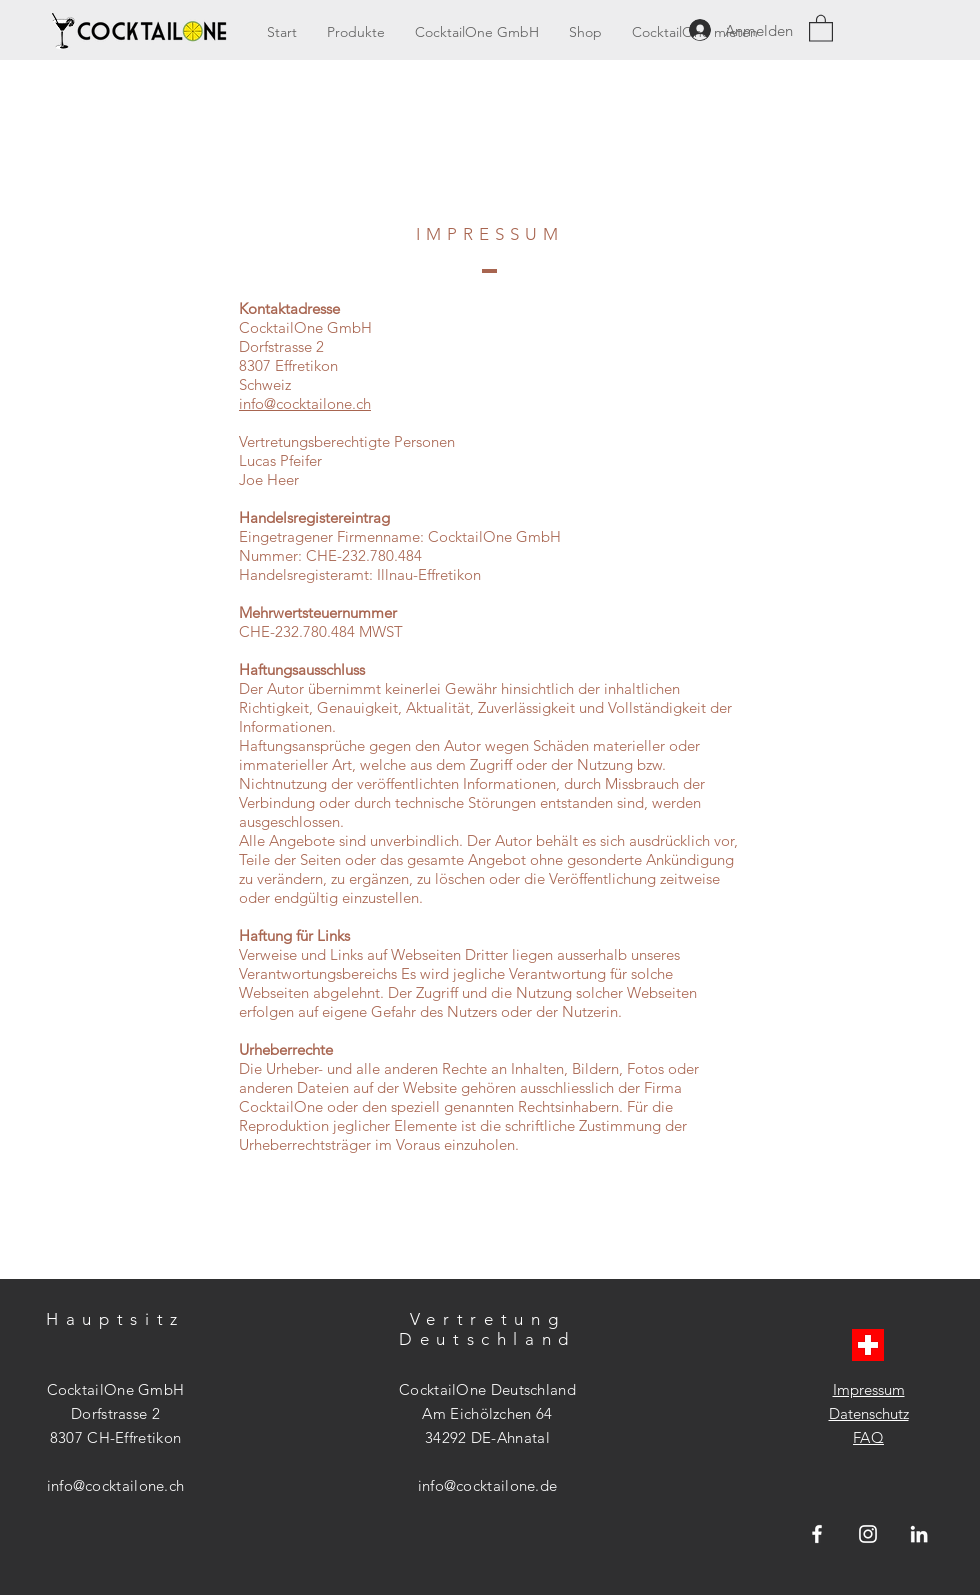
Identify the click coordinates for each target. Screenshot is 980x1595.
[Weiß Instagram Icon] (868, 1534)
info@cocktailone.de (488, 1485)
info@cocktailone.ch (305, 403)
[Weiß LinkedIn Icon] (919, 1534)
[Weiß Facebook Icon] (817, 1534)
